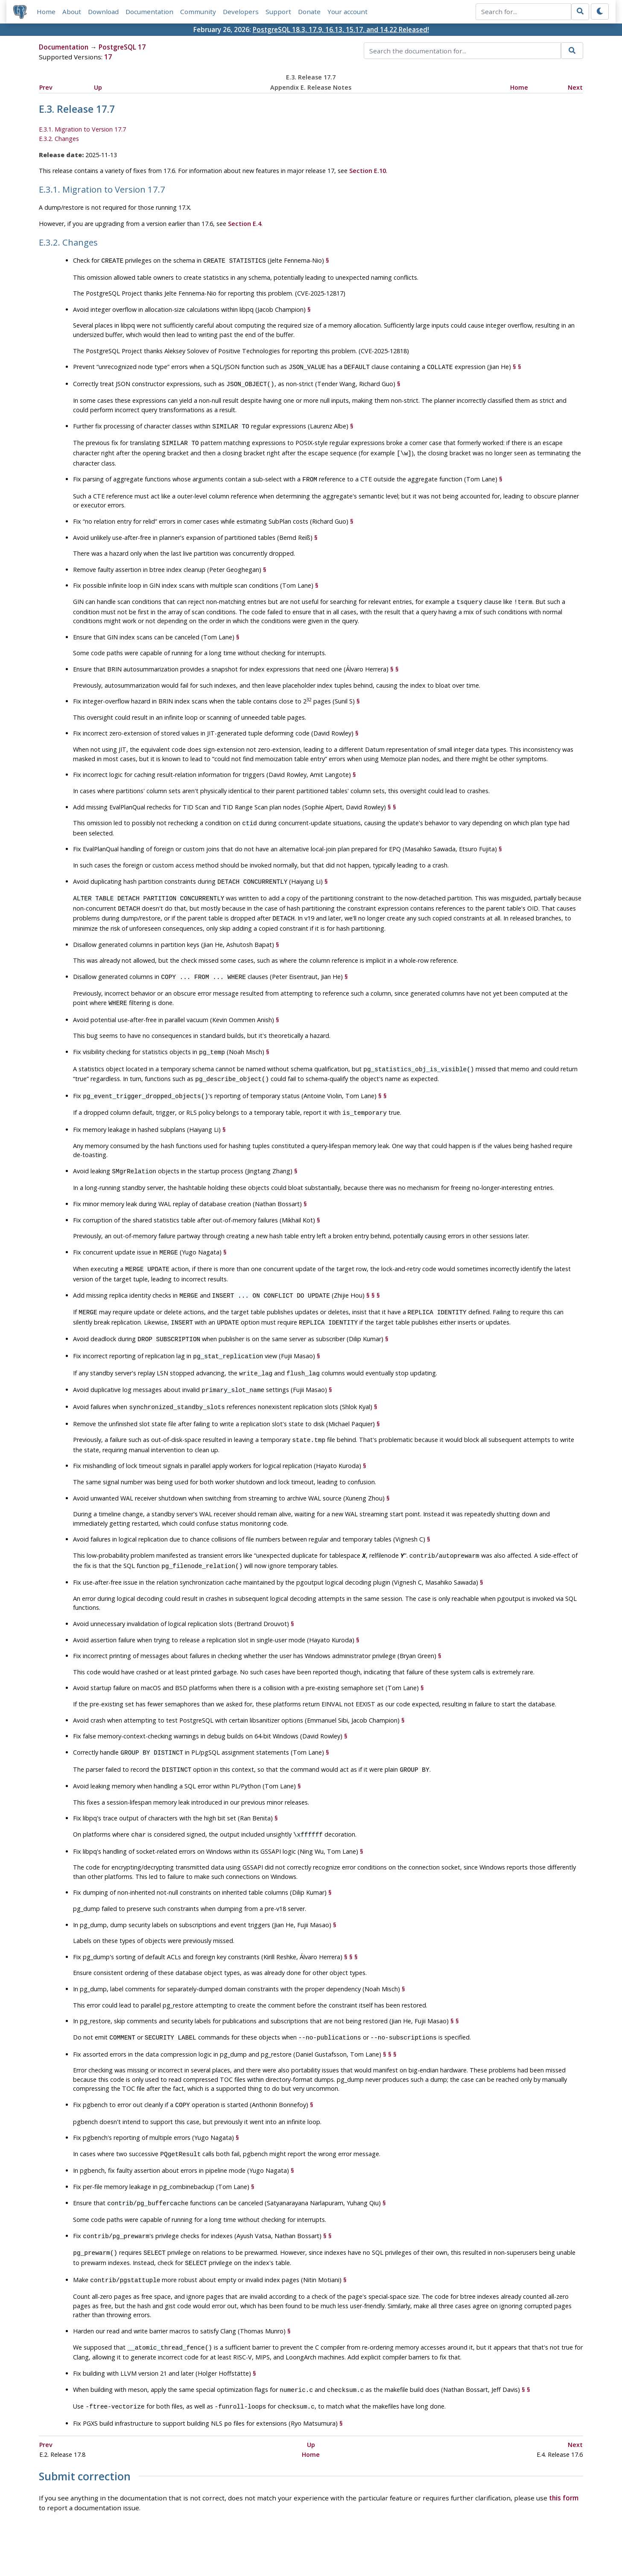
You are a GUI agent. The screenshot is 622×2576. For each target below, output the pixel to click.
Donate (309, 11)
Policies (231, 2545)
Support (278, 11)
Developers (241, 11)
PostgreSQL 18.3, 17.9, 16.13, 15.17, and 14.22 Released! (341, 29)
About (71, 11)
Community (198, 11)
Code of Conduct (277, 2545)
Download (103, 11)
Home (46, 11)
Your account (347, 11)
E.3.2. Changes (59, 139)
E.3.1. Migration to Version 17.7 (82, 130)
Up (98, 87)
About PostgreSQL (341, 2545)
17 (108, 57)
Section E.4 (244, 224)
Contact (390, 2545)
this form (563, 2456)
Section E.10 (367, 171)
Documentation (149, 11)
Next (575, 87)
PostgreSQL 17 (122, 47)
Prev (46, 87)
